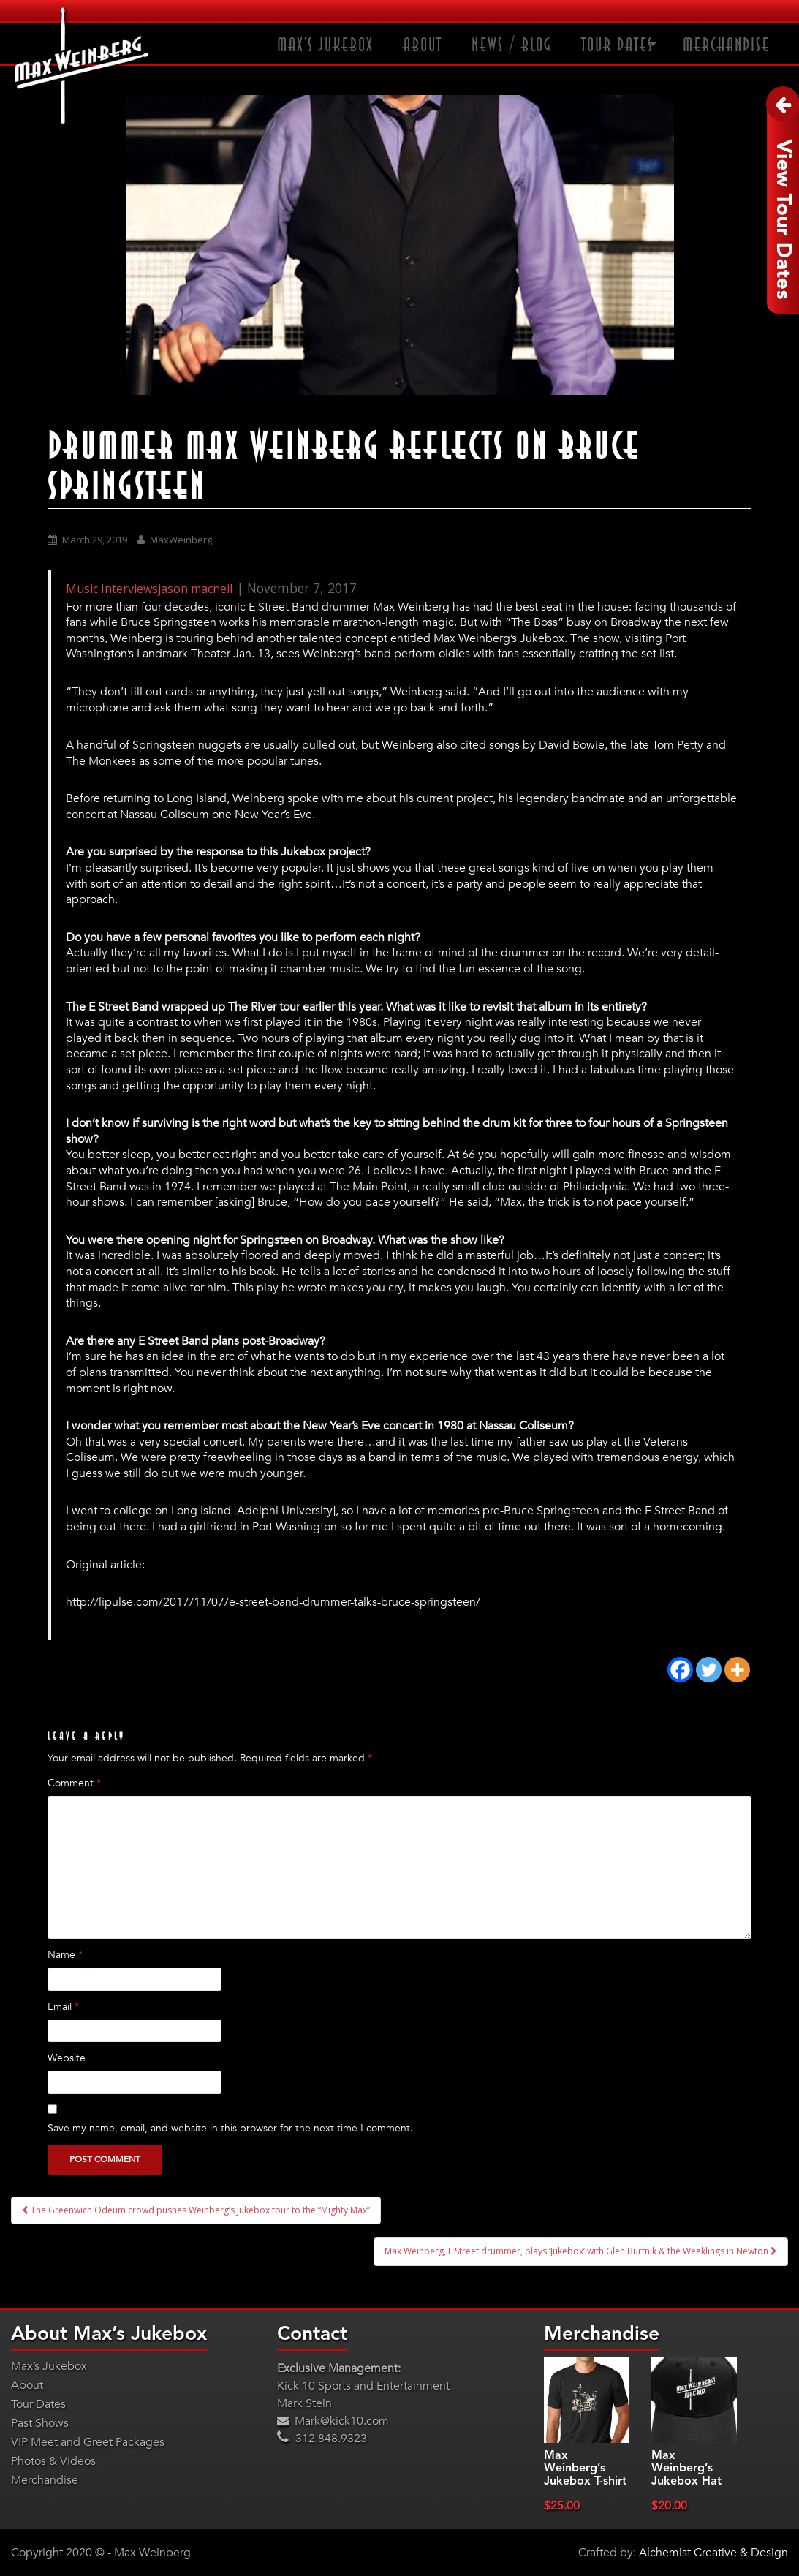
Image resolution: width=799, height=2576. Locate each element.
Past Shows (40, 2423)
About (422, 45)
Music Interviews (112, 589)
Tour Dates (617, 45)
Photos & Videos (53, 2461)
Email (63, 2007)
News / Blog (512, 45)
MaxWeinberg (181, 539)
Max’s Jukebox (325, 45)
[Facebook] (680, 1669)
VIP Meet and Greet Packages (87, 2442)
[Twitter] (709, 1669)
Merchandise (726, 45)
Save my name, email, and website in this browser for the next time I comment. (230, 2128)
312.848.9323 (322, 2438)
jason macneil (195, 589)
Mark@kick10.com (333, 2421)
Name (65, 1955)
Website (67, 2058)
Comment (74, 1783)
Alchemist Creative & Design (713, 2553)
